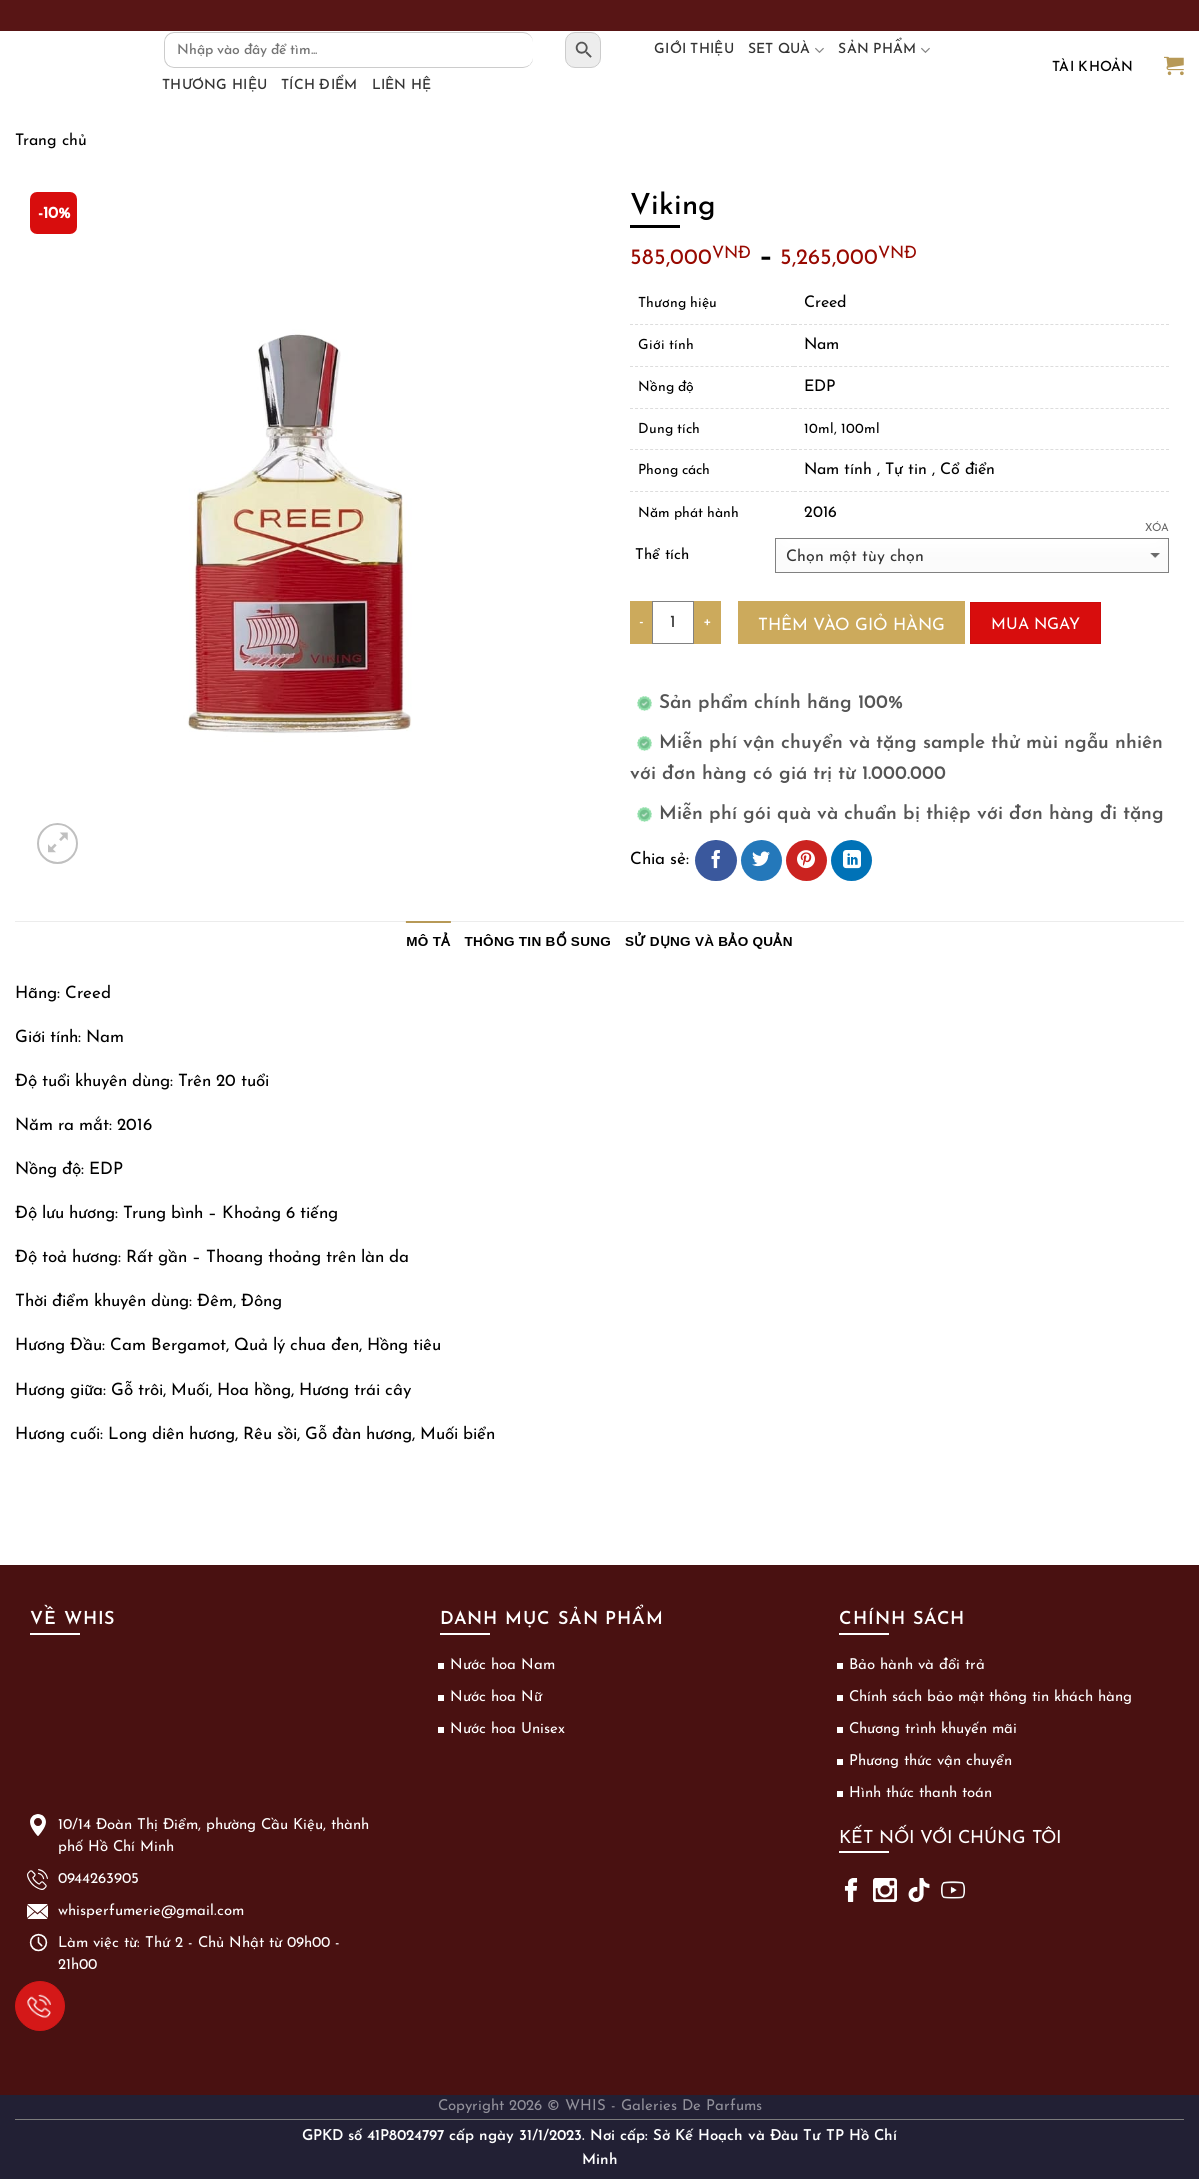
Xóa (1157, 528)
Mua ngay (1035, 625)
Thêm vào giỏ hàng (851, 625)
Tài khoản (1093, 67)
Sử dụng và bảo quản (709, 941)
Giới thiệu (694, 49)
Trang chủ (51, 141)
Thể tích (662, 555)
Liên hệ (402, 85)
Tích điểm (319, 85)
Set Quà (786, 50)
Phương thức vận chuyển (930, 1761)
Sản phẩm (884, 50)
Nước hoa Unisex (507, 1729)
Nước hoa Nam (502, 1665)
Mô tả (428, 941)
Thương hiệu (214, 85)
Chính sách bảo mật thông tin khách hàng (990, 1697)
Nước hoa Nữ (496, 1697)
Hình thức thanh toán (920, 1793)
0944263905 (33, 2003)
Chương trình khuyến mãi (933, 1729)
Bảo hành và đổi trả (917, 1665)
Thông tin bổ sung (538, 941)
